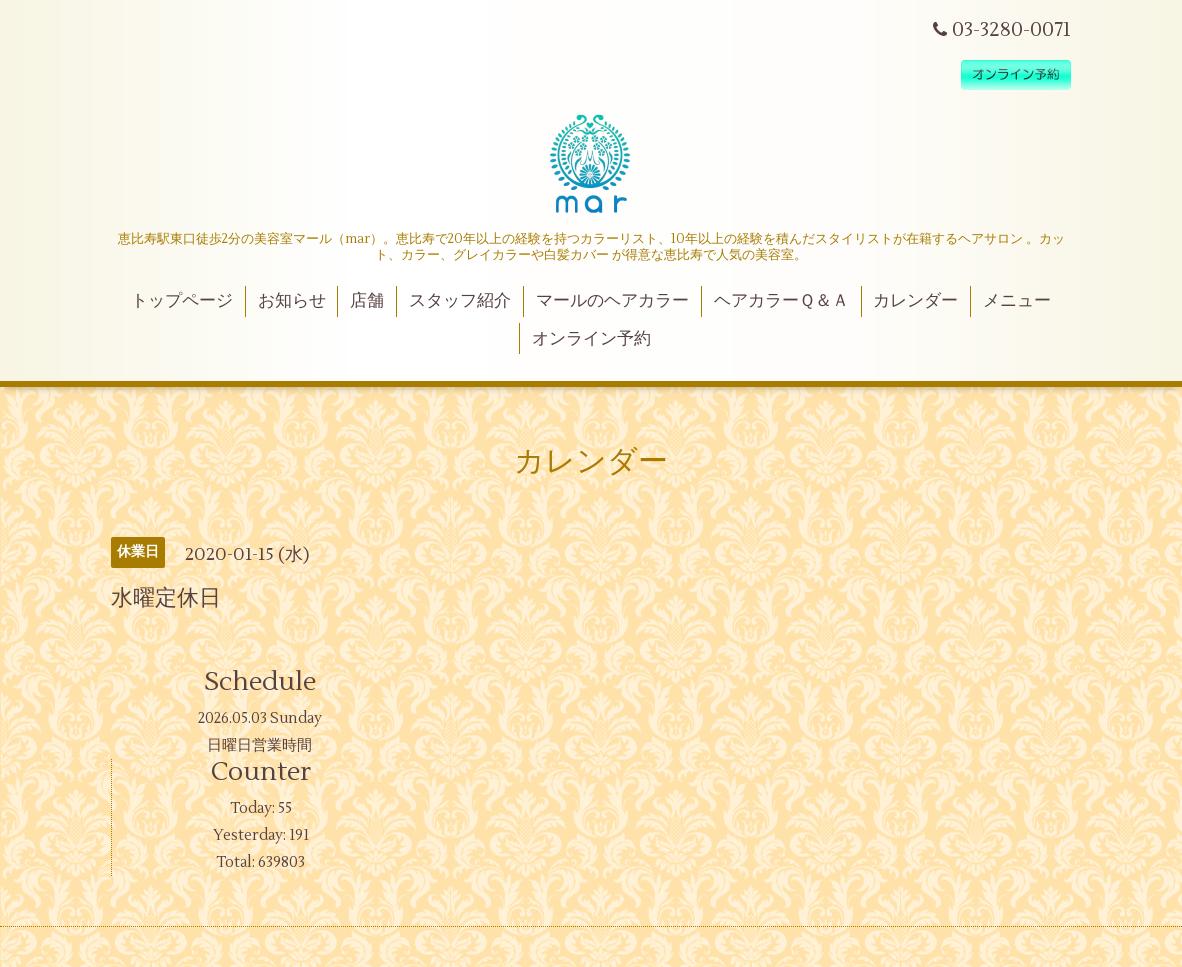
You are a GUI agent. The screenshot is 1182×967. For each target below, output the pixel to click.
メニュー (1017, 301)
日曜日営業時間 (259, 745)
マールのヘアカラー (612, 301)
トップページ (182, 301)
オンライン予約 (591, 339)
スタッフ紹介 (460, 301)
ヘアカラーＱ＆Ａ (781, 301)
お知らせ (292, 301)
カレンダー (915, 301)
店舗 (367, 301)
